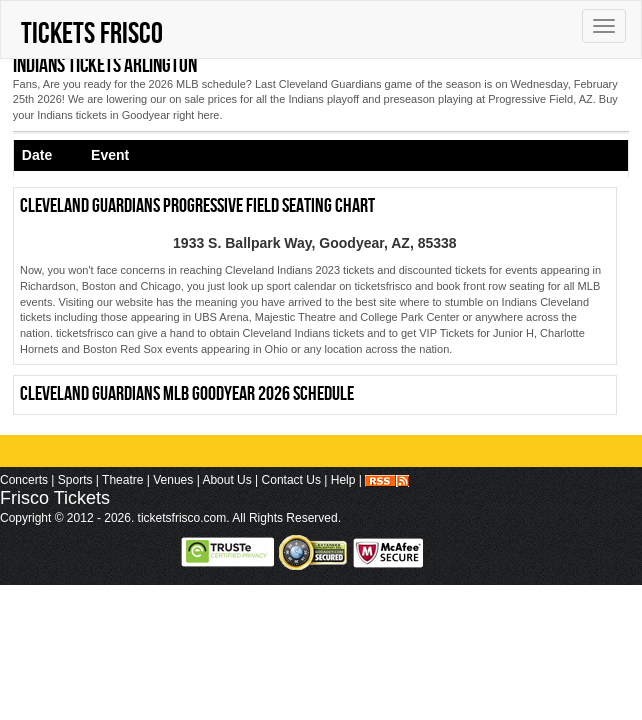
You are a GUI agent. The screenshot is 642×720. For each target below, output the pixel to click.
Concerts (24, 480)
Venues (173, 480)
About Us (226, 480)
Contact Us (291, 480)
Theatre (122, 480)
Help (343, 480)
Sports (75, 480)
